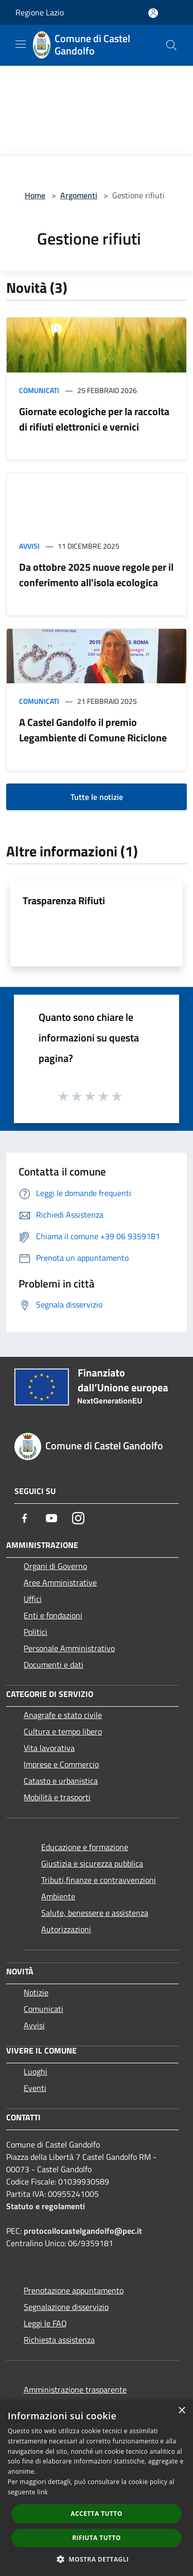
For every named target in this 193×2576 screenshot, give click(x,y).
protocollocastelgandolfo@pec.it (83, 2231)
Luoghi (35, 2071)
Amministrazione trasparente (75, 2389)
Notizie (36, 1992)
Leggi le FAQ (45, 2323)
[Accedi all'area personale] (153, 13)
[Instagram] (78, 1518)
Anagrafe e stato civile (63, 1715)
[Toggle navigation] (20, 44)
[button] (96, 2559)
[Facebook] (24, 1518)
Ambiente (58, 1896)
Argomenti (78, 195)
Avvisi (29, 545)
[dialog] (96, 2488)
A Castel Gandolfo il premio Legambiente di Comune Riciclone (93, 729)
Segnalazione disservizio (66, 2307)
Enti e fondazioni (53, 1615)
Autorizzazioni (66, 1929)
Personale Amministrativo (69, 1648)
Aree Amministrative (60, 1582)
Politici (35, 1632)
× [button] (181, 2411)
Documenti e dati (53, 1664)
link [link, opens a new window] (42, 2492)
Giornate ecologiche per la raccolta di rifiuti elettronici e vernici (94, 419)
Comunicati (39, 390)
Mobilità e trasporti (57, 1797)
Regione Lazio (39, 12)
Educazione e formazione (84, 1847)
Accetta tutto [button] (96, 2513)
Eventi (35, 2088)
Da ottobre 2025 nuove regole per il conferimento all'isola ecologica (96, 574)
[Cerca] (171, 45)
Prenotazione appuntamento (74, 2290)
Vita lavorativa (49, 1748)
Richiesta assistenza (59, 2340)
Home (35, 195)
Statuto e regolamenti (45, 2206)
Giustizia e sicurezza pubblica (92, 1863)
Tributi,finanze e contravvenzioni (98, 1880)
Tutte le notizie (97, 797)
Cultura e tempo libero (63, 1731)
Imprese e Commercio (61, 1764)
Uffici (33, 1599)
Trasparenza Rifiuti (64, 900)
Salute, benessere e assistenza (94, 1913)
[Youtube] (51, 1518)
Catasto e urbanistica (61, 1781)
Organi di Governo (55, 1566)
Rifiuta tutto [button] (96, 2537)
